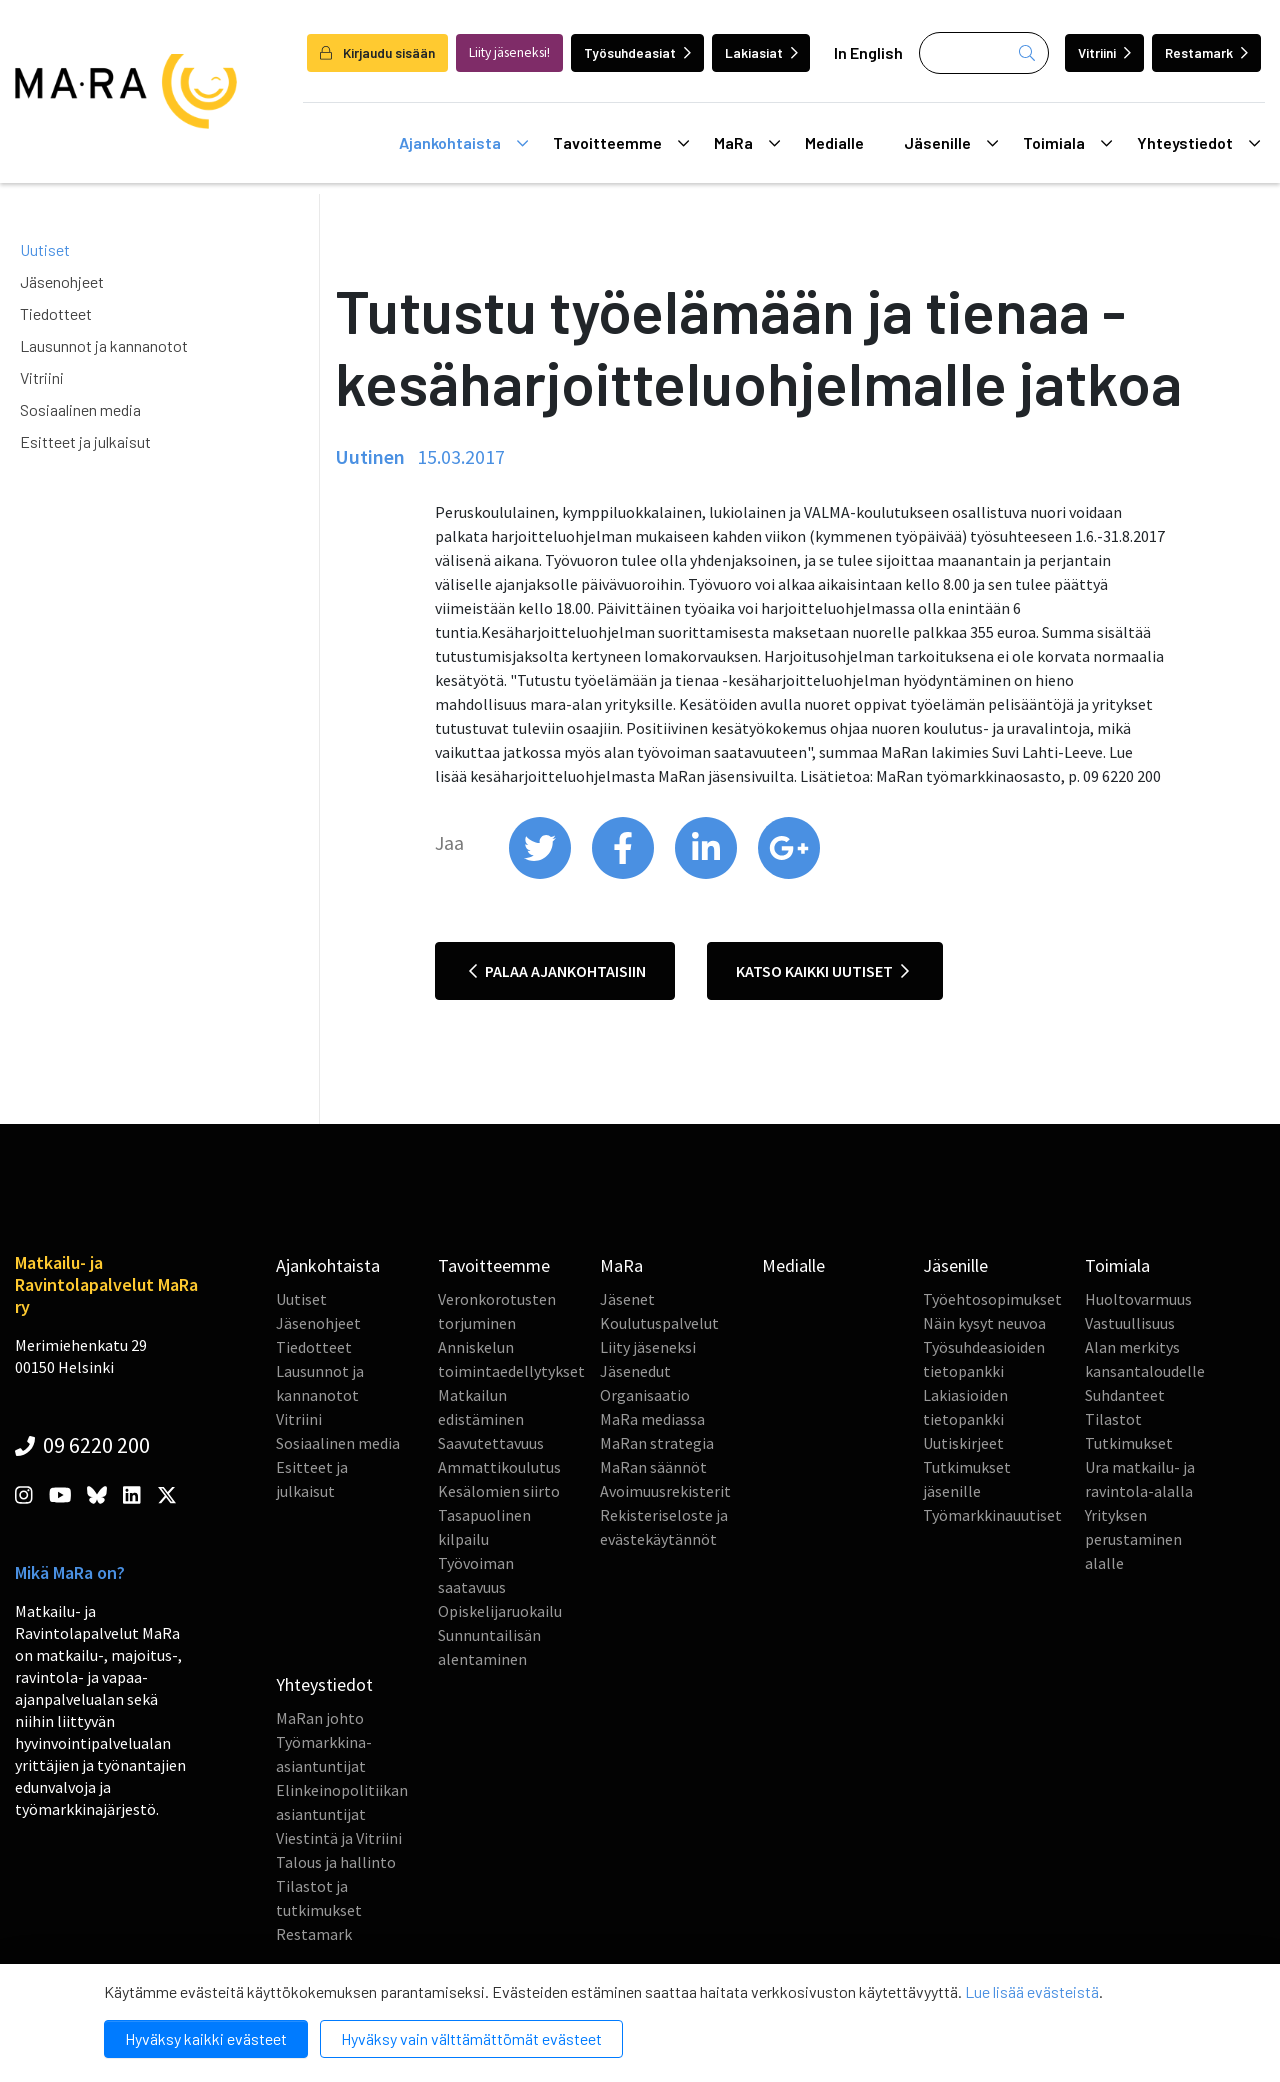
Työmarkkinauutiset (992, 1515)
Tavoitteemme (621, 143)
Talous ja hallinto (336, 1862)
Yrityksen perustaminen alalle (1133, 1539)
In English (868, 52)
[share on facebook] (624, 874)
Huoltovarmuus (1138, 1299)
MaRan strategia (657, 1443)
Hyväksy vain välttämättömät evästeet (471, 2038)
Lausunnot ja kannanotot (104, 345)
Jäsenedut (635, 1371)
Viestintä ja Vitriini (339, 1838)
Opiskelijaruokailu (500, 1611)
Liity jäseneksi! (509, 52)
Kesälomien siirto (499, 1491)
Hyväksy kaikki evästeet (206, 2038)
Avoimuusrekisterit (665, 1491)
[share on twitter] (541, 874)
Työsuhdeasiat (637, 52)
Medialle (834, 142)
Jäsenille (951, 143)
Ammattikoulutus (499, 1467)
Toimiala (1067, 143)
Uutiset (45, 249)
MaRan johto (320, 1718)
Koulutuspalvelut (659, 1323)
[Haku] (984, 53)
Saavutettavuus (491, 1443)
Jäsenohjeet (62, 281)
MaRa (747, 143)
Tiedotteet (56, 313)
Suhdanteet (1125, 1395)
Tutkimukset (1129, 1443)
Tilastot (1113, 1419)
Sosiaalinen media (80, 409)
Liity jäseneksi (648, 1347)
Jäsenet (627, 1299)
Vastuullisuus (1130, 1323)
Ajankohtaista (463, 143)
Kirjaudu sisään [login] (377, 52)
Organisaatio (645, 1395)
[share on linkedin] (707, 874)
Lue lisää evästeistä (1032, 1991)
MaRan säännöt (653, 1467)
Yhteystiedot (1198, 143)
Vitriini (1104, 52)
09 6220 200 (82, 1445)
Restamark (1206, 52)
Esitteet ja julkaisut (85, 441)
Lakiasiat (761, 52)
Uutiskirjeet (963, 1443)
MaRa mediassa (652, 1419)
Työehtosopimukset (992, 1299)
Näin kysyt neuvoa (984, 1323)
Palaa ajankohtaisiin (557, 971)
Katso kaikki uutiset (822, 971)
